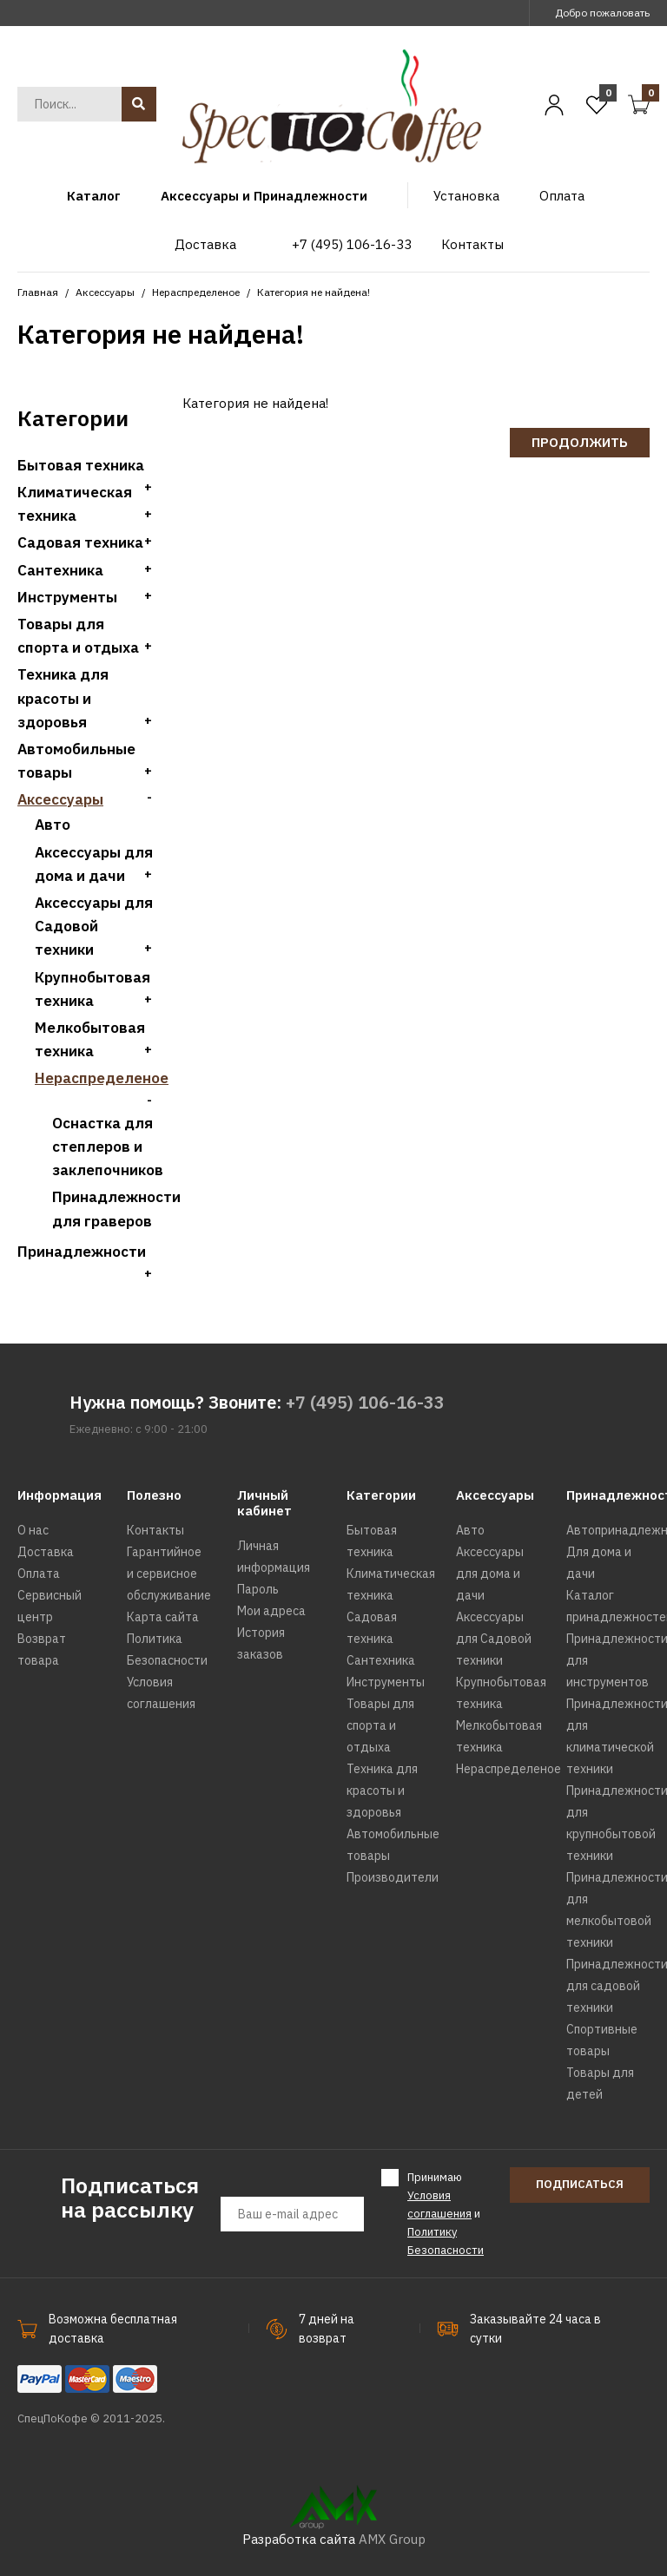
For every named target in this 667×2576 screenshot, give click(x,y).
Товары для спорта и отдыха (380, 1725)
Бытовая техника (80, 465)
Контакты (155, 1530)
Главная (37, 292)
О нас (33, 1530)
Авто (52, 824)
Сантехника (60, 570)
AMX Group (392, 2539)
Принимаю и (445, 2213)
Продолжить (580, 442)
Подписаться (580, 2184)
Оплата (38, 1573)
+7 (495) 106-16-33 (365, 1402)
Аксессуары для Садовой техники (94, 926)
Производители (393, 1877)
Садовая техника (80, 542)
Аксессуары (105, 292)
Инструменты (67, 597)
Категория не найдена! (313, 292)
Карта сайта (163, 1617)
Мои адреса (271, 1611)
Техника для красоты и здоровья (63, 698)
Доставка (45, 1552)
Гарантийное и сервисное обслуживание (169, 1573)
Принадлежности (81, 1251)
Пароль (258, 1589)
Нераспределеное (196, 292)
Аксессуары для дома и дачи (490, 1573)
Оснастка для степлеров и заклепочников (107, 1147)
